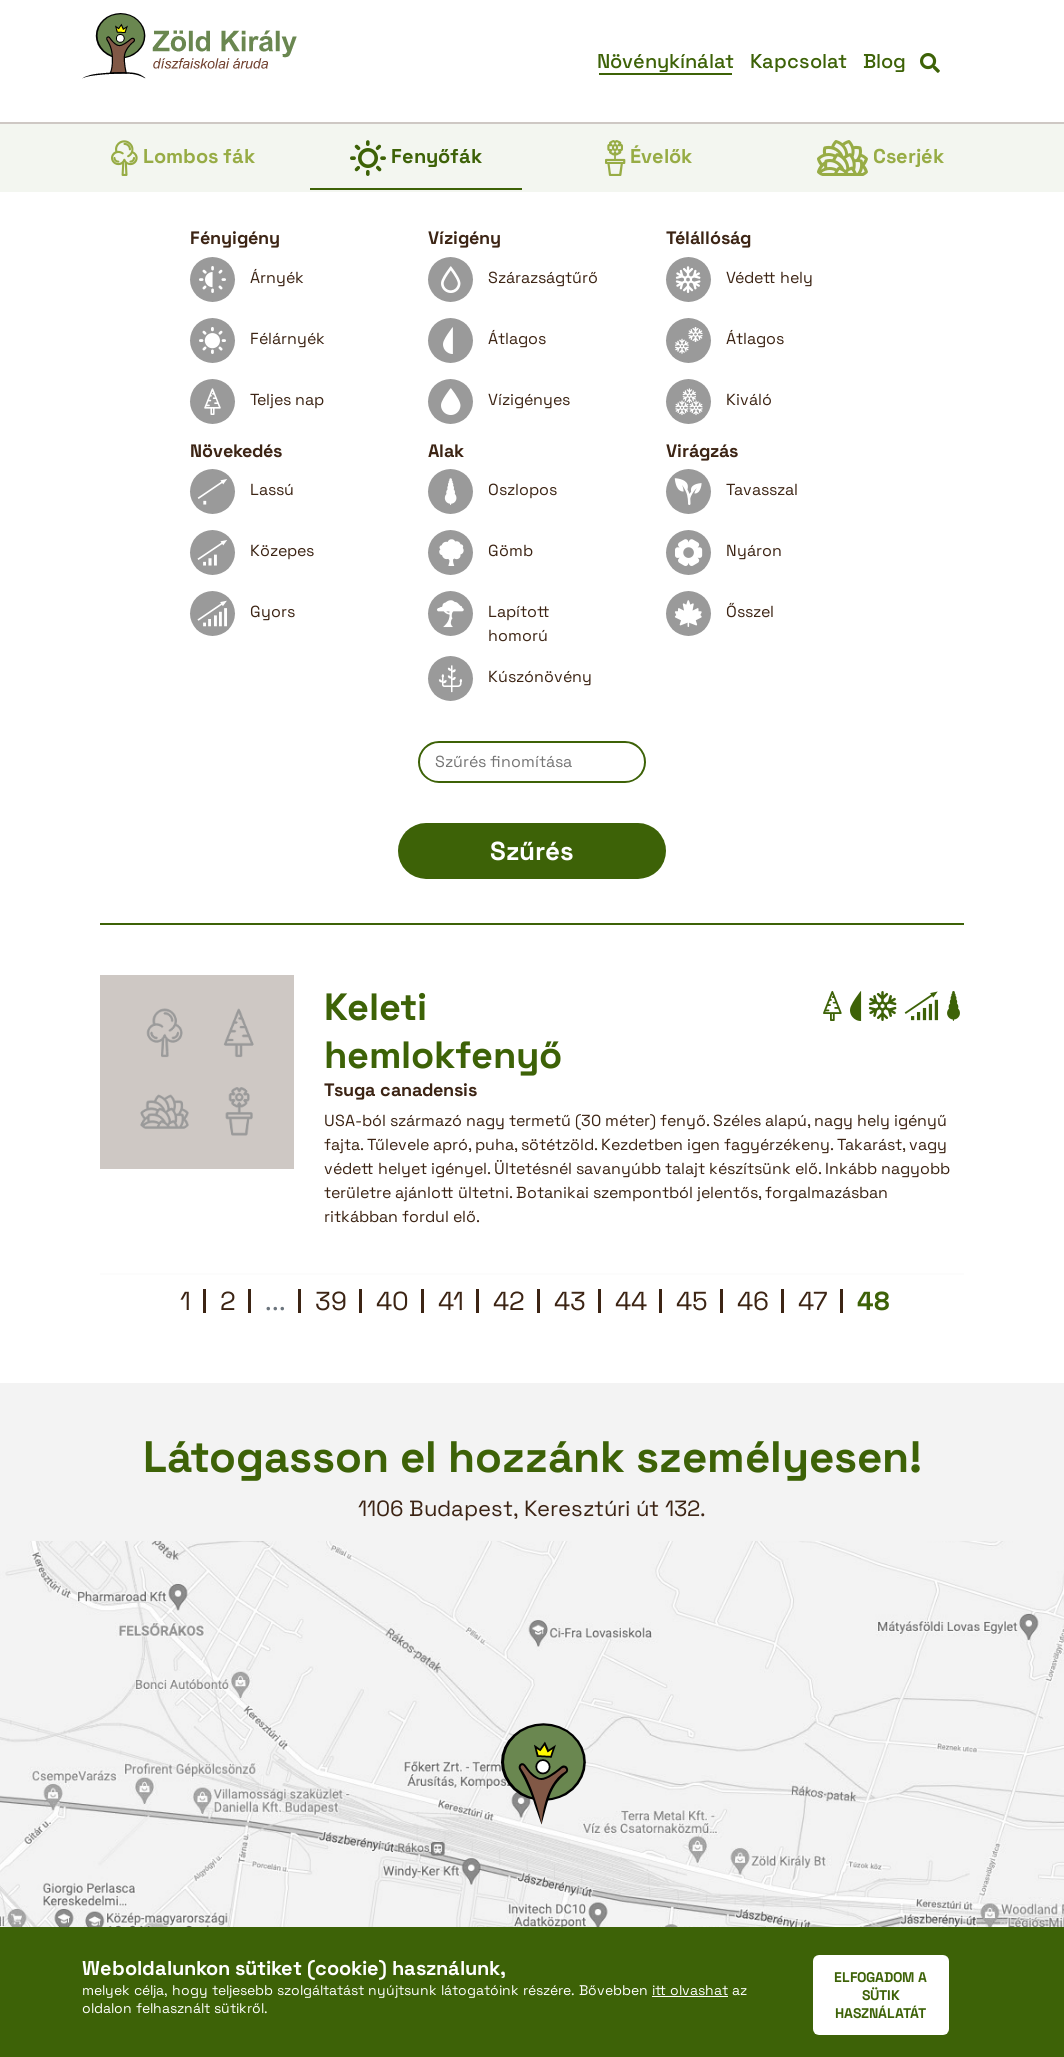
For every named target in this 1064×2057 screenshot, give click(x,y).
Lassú (242, 496)
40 (392, 1301)
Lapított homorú (489, 618)
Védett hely (739, 284)
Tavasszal (732, 496)
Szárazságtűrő (513, 284)
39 (331, 1301)
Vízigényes (499, 406)
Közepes (252, 557)
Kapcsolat (798, 61)
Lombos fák (183, 158)
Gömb (480, 557)
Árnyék (247, 284)
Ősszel (720, 618)
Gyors (242, 618)
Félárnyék (257, 345)
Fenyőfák (416, 158)
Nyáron (724, 557)
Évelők (648, 158)
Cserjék (880, 158)
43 (570, 1301)
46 (753, 1301)
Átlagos (487, 345)
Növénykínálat (665, 61)
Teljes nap (257, 406)
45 (692, 1301)
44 (631, 1301)
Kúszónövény (510, 683)
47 (813, 1301)
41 (451, 1301)
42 (509, 1301)
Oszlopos (492, 496)
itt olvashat (690, 1990)
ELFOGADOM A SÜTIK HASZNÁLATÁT (880, 1995)
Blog (884, 61)
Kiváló (719, 406)
